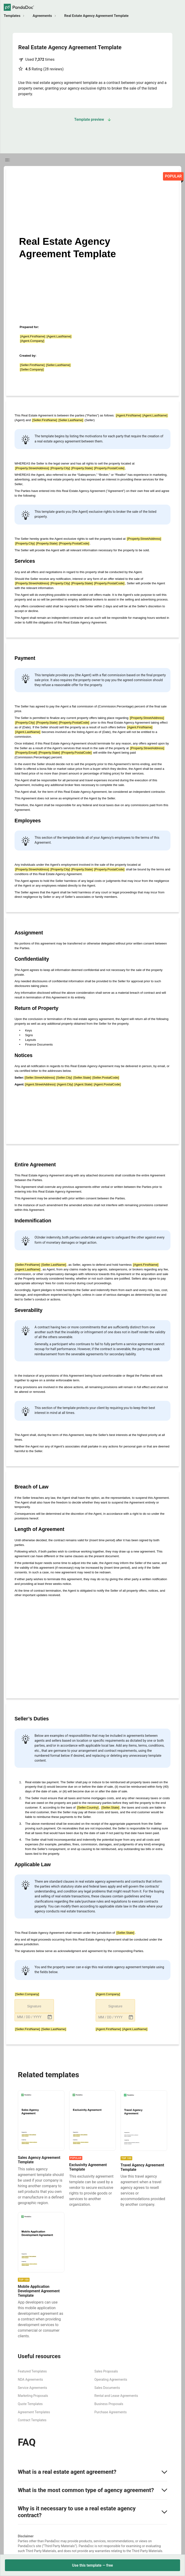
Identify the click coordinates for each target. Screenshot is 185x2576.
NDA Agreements (30, 2379)
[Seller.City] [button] (64, 1077)
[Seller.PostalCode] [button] (105, 1077)
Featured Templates (32, 2371)
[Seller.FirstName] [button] (32, 365)
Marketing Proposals (33, 2396)
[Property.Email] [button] (26, 752)
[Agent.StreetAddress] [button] (40, 1084)
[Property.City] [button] (60, 468)
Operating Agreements (110, 2379)
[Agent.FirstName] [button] (32, 336)
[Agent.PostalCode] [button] (107, 1084)
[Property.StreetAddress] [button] (32, 468)
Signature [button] (34, 2006)
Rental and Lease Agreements (116, 2396)
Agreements (42, 16)
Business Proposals (108, 2404)
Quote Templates (30, 2404)
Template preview (92, 119)
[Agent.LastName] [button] (59, 336)
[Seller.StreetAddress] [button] (40, 1077)
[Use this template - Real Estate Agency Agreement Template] (92, 2565)
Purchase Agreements (110, 2412)
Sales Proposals (106, 2371)
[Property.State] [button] (82, 468)
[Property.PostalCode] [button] (109, 468)
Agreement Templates (34, 2412)
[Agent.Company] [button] (32, 341)
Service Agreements (32, 2388)
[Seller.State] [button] (82, 1077)
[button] (34, 2017)
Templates (12, 16)
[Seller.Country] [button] (87, 1807)
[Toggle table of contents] (7, 160)
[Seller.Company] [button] (32, 369)
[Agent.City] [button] (65, 1084)
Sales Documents (107, 2388)
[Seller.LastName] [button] (58, 365)
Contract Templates (32, 2420)
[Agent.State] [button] (83, 1084)
